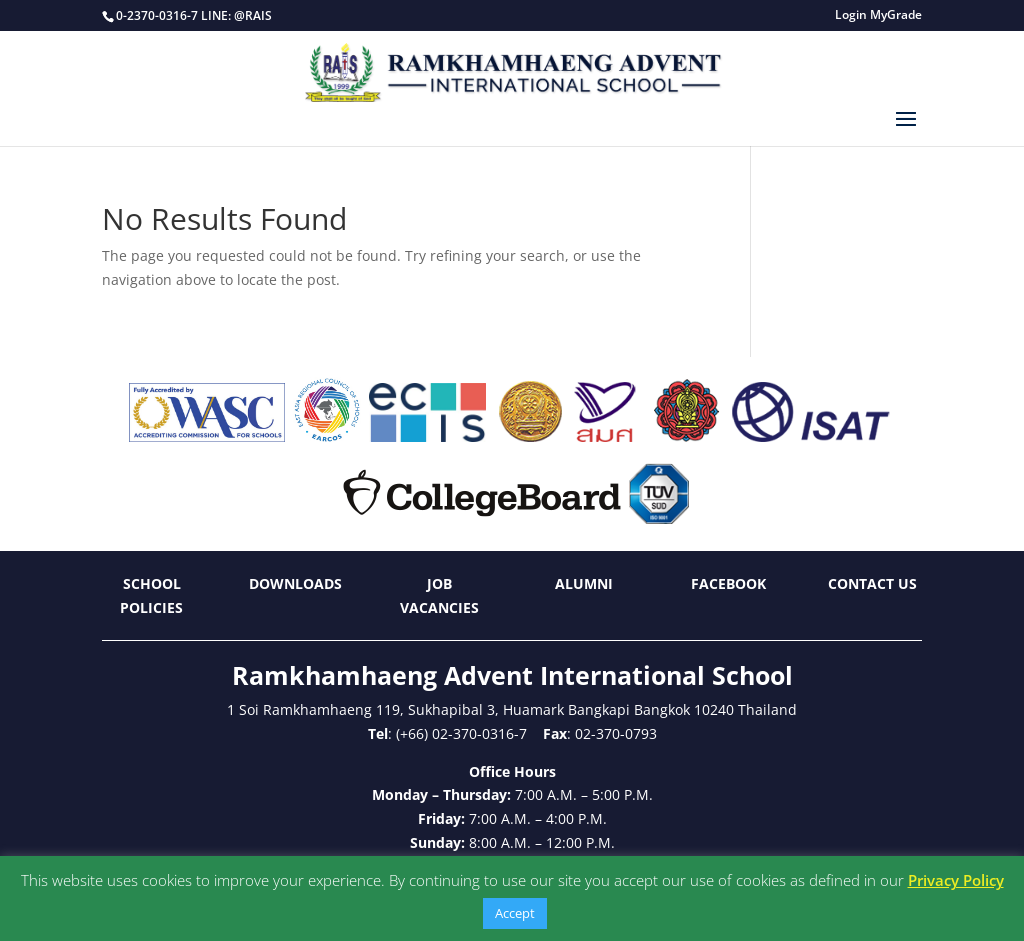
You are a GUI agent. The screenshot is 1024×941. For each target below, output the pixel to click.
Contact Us (872, 583)
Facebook (728, 583)
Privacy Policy (956, 880)
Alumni (584, 583)
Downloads (295, 583)
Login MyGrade (878, 16)
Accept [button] (515, 913)
